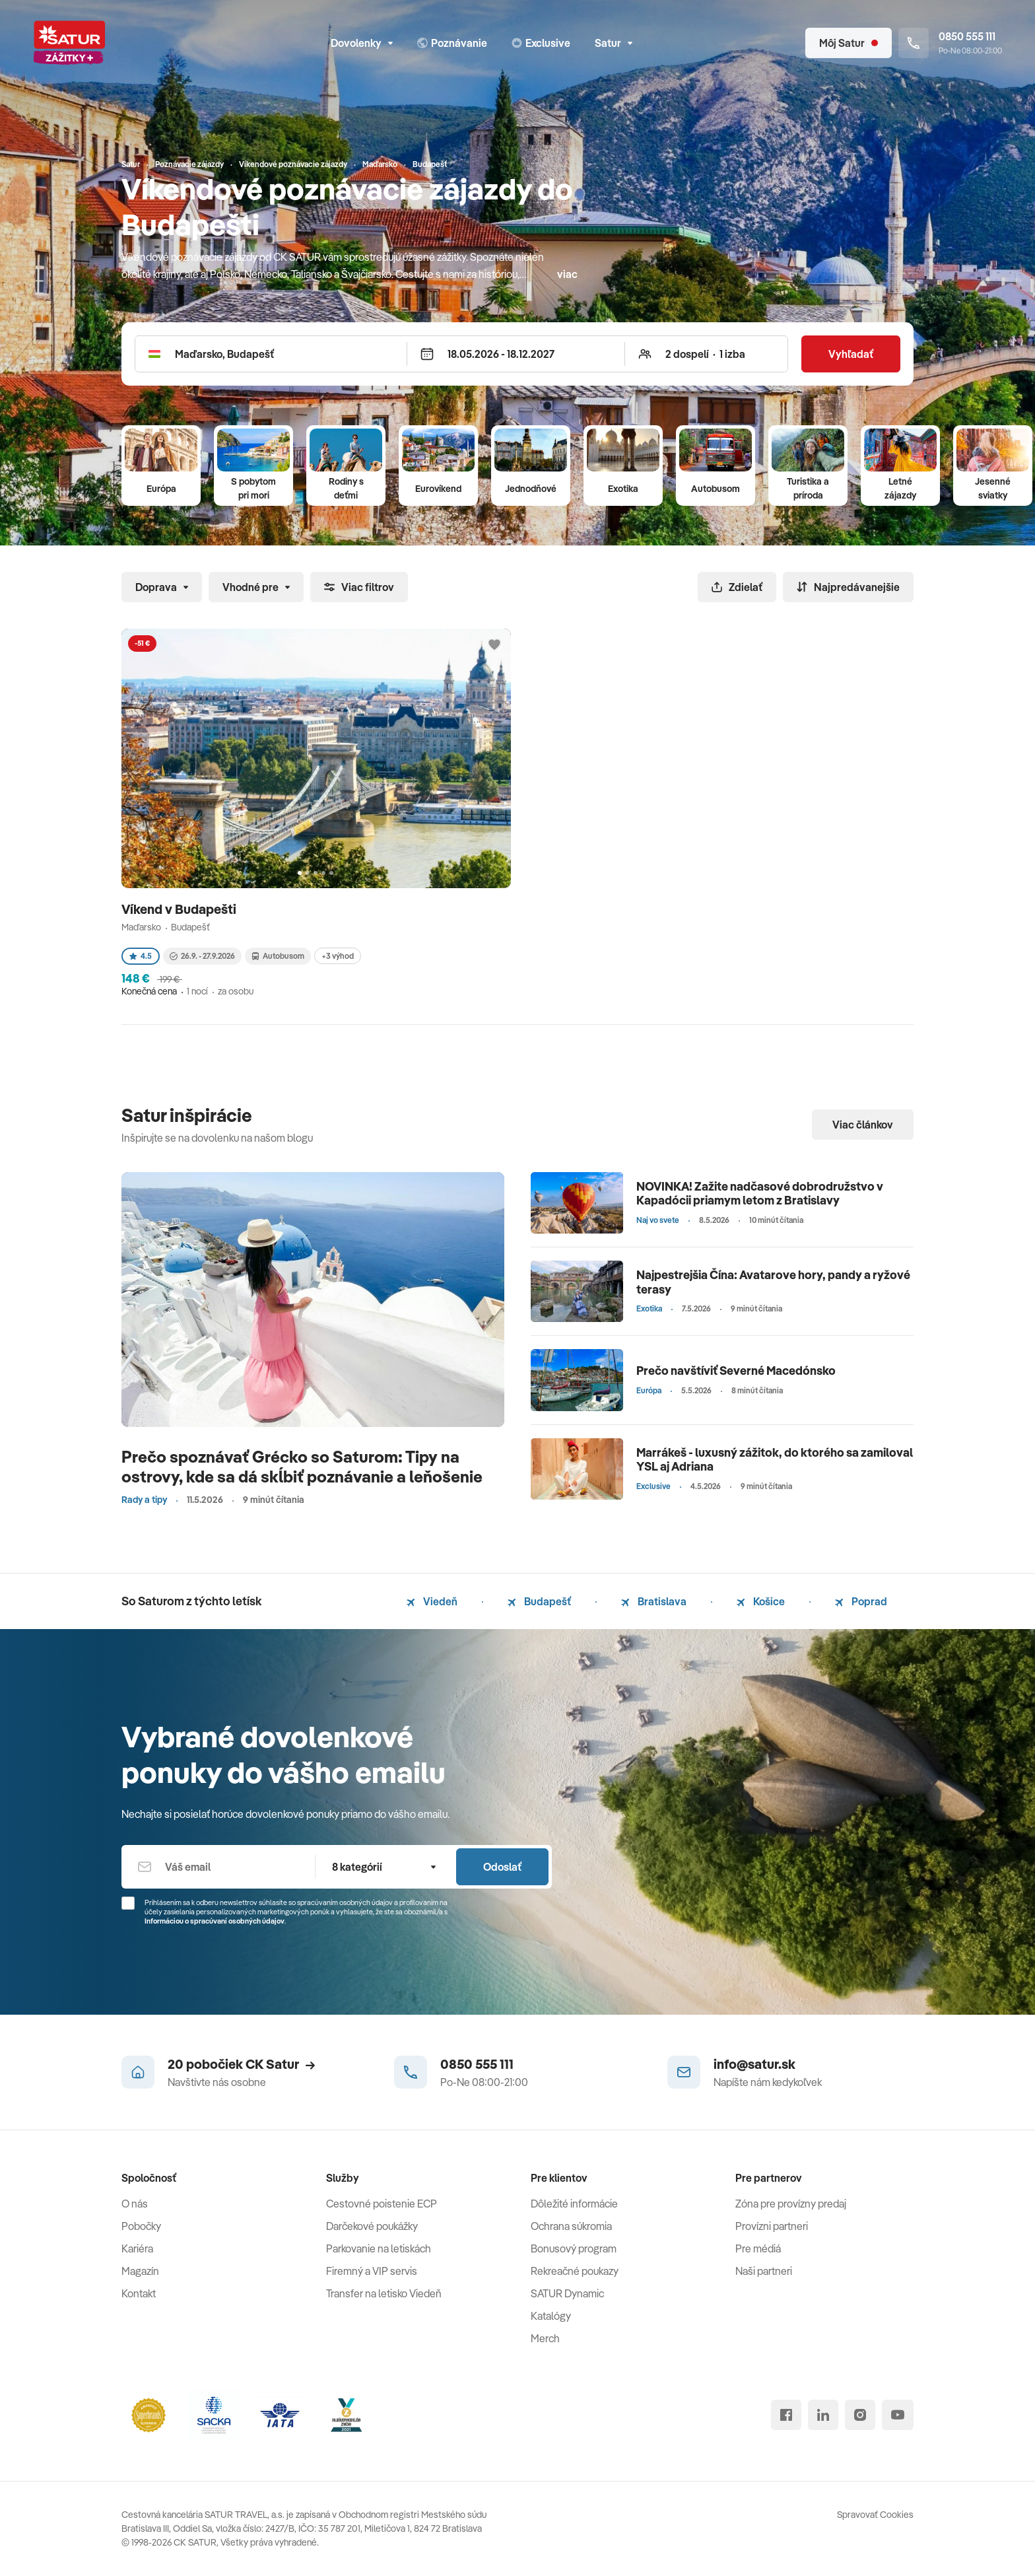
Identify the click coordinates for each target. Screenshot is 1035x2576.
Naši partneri (763, 2271)
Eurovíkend (438, 489)
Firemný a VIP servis (371, 2271)
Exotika (623, 489)
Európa (161, 489)
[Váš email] (218, 1866)
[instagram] (860, 2415)
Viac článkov (862, 1124)
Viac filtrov (359, 587)
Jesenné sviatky (993, 488)
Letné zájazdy (900, 488)
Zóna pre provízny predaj (790, 2203)
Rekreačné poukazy (574, 2271)
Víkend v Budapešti (180, 909)
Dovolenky (362, 43)
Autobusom (715, 489)
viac (567, 274)
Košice (761, 1601)
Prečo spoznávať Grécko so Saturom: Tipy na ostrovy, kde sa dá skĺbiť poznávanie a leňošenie (302, 1466)
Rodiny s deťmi (346, 488)
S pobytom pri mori (253, 488)
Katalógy (551, 2315)
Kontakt (138, 2293)
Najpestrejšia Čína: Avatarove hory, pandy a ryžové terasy (773, 1282)
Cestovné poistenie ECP (381, 2203)
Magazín (140, 2271)
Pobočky (141, 2226)
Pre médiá (758, 2248)
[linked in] (823, 2415)
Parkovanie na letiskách (378, 2248)
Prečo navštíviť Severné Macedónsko (736, 1370)
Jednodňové (530, 489)
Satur (613, 43)
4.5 (140, 956)
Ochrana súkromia (571, 2226)
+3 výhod (337, 956)
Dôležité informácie (574, 2203)
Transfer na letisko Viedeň (384, 2293)
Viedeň (432, 1601)
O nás (134, 2203)
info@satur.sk (754, 2064)
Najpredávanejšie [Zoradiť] (848, 587)
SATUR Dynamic (567, 2293)
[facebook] (786, 2415)
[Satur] (69, 43)
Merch (545, 2338)
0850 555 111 (477, 2064)
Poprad (861, 1601)
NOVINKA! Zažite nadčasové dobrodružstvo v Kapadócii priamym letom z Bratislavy (759, 1193)
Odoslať (502, 1866)
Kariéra (137, 2248)
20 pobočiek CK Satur (241, 2064)
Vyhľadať (850, 354)
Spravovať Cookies (875, 2515)
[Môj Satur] (848, 43)
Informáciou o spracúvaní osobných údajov (214, 1921)
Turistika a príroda (808, 488)
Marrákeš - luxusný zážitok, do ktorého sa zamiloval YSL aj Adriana (774, 1460)
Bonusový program (574, 2248)
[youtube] (898, 2415)
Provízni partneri (771, 2226)
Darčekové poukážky (372, 2226)
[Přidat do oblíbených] (494, 645)
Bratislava (653, 1601)
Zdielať (737, 587)
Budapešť (539, 1601)
